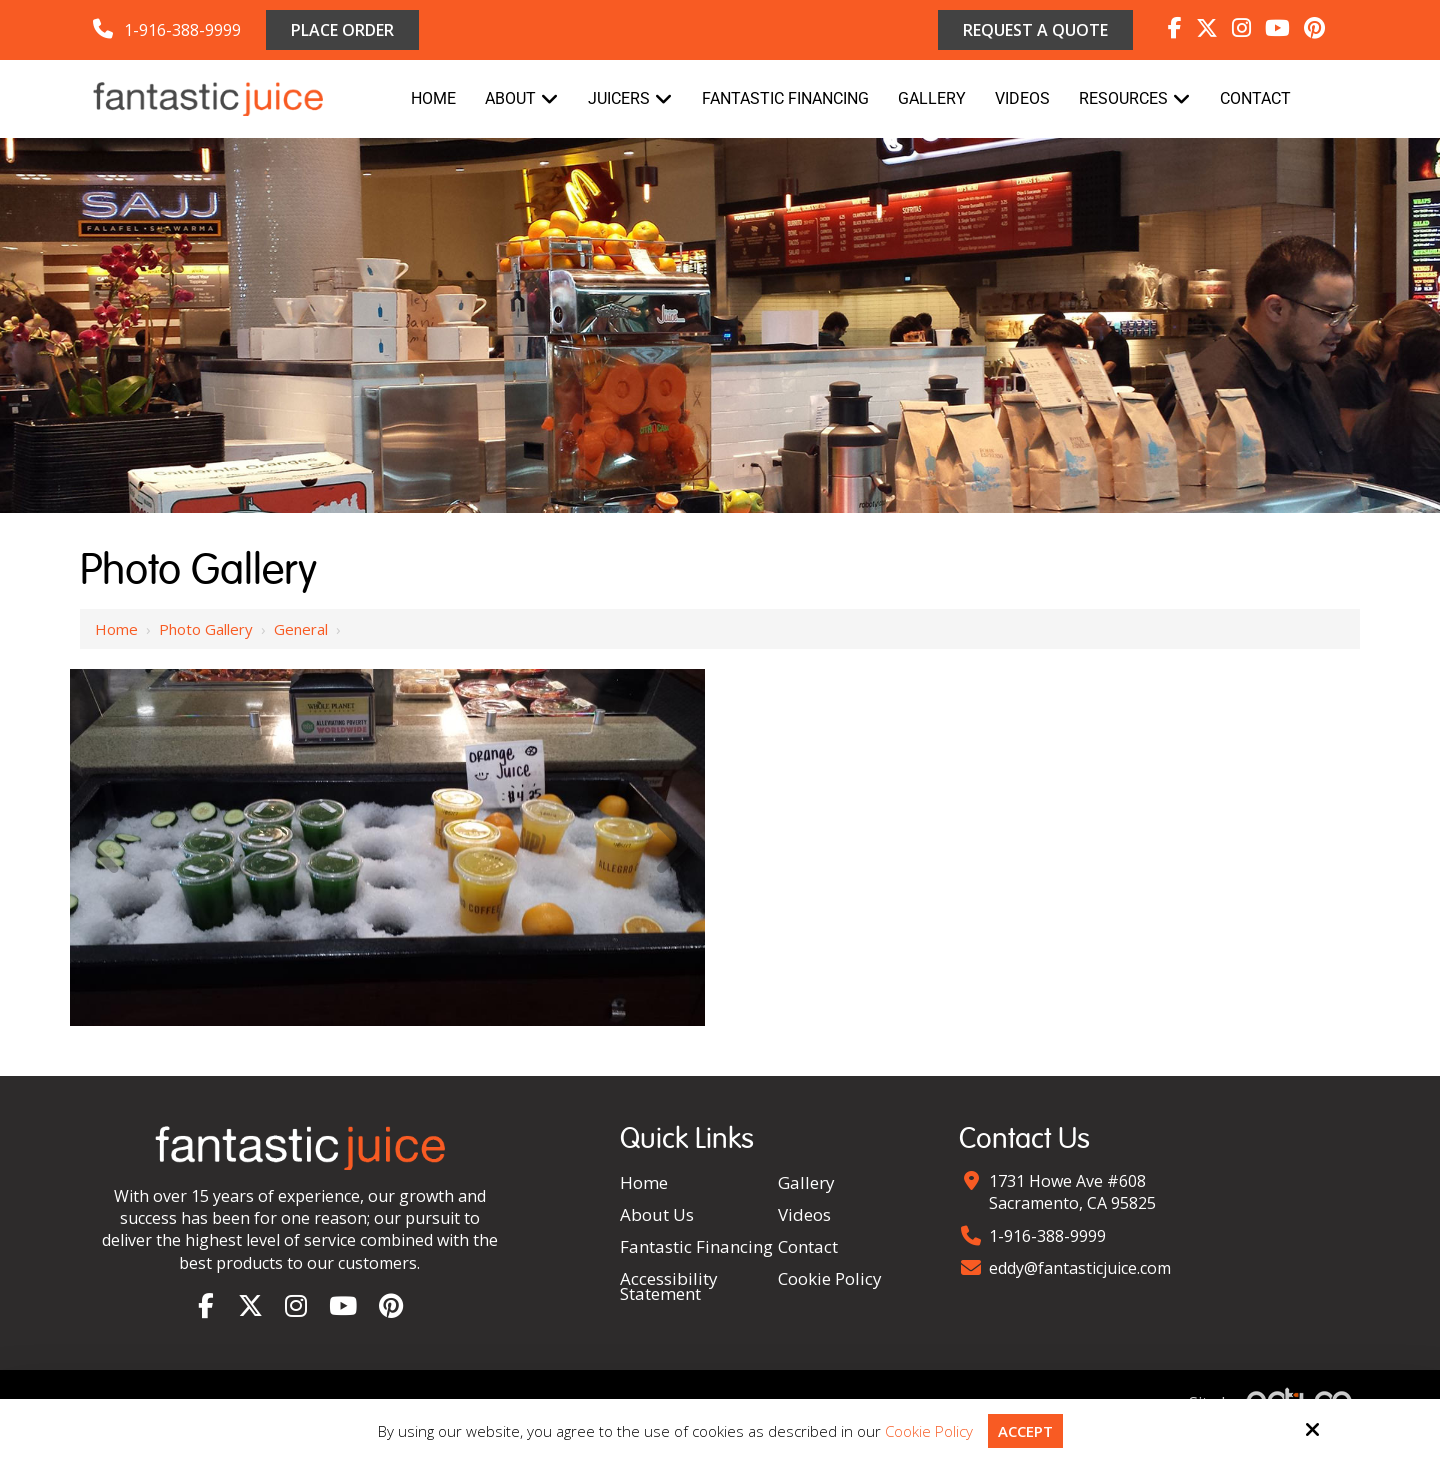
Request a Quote (1035, 30)
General (301, 629)
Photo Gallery (206, 629)
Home (116, 629)
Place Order (342, 30)
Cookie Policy (929, 1431)
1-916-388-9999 (182, 30)
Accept (1025, 1431)
